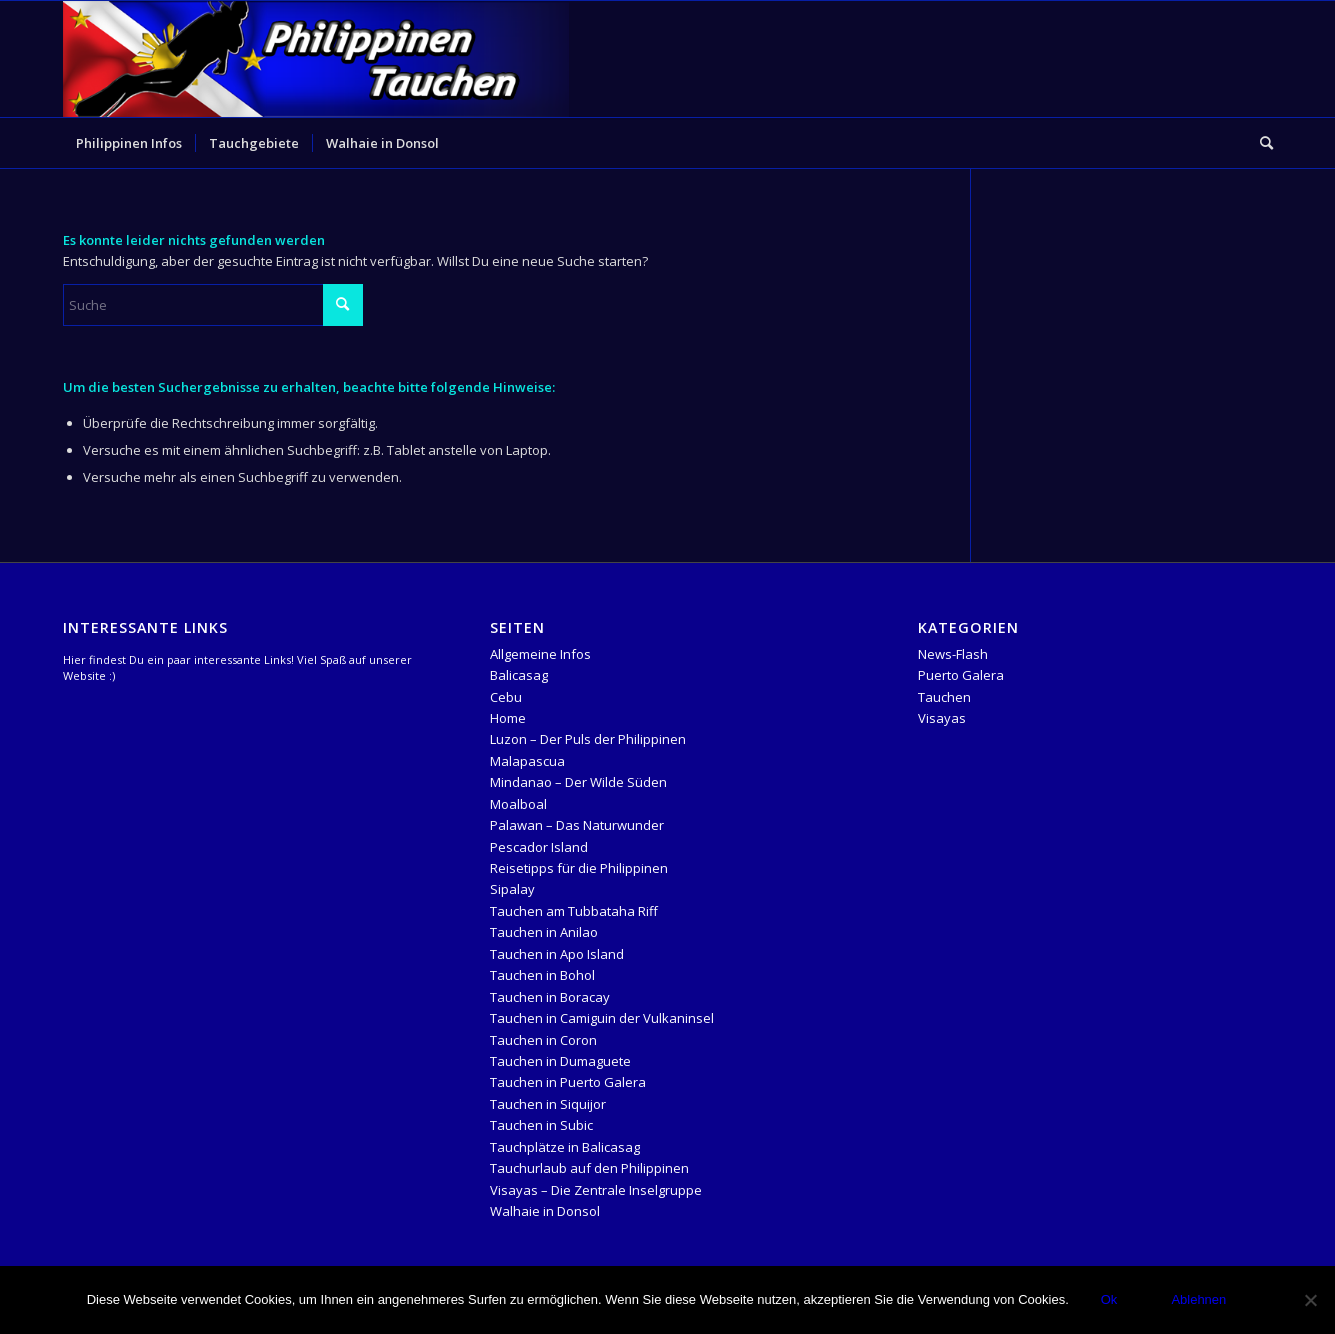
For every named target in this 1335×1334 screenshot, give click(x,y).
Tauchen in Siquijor (548, 1104)
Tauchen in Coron (543, 1040)
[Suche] (1260, 143)
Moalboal (518, 804)
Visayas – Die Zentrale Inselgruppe (596, 1190)
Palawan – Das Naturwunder (577, 825)
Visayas (942, 718)
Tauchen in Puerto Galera (568, 1082)
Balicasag (519, 675)
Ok (1109, 1299)
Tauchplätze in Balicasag (565, 1147)
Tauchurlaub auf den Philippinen (589, 1168)
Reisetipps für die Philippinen (579, 868)
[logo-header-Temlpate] (316, 59)
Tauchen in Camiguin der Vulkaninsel (602, 1018)
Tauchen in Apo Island (557, 954)
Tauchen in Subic (541, 1125)
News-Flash (953, 654)
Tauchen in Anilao (544, 932)
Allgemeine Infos (540, 654)
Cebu (506, 697)
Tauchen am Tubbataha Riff (574, 911)
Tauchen (944, 697)
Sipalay (512, 889)
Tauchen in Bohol (542, 975)
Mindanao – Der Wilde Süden (578, 782)
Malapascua (527, 761)
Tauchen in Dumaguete (560, 1061)
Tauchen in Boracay (550, 997)
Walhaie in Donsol (545, 1211)
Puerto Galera (961, 675)
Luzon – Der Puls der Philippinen (588, 739)
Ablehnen (1198, 1299)
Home (508, 718)
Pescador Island (539, 847)
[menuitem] (129, 143)
